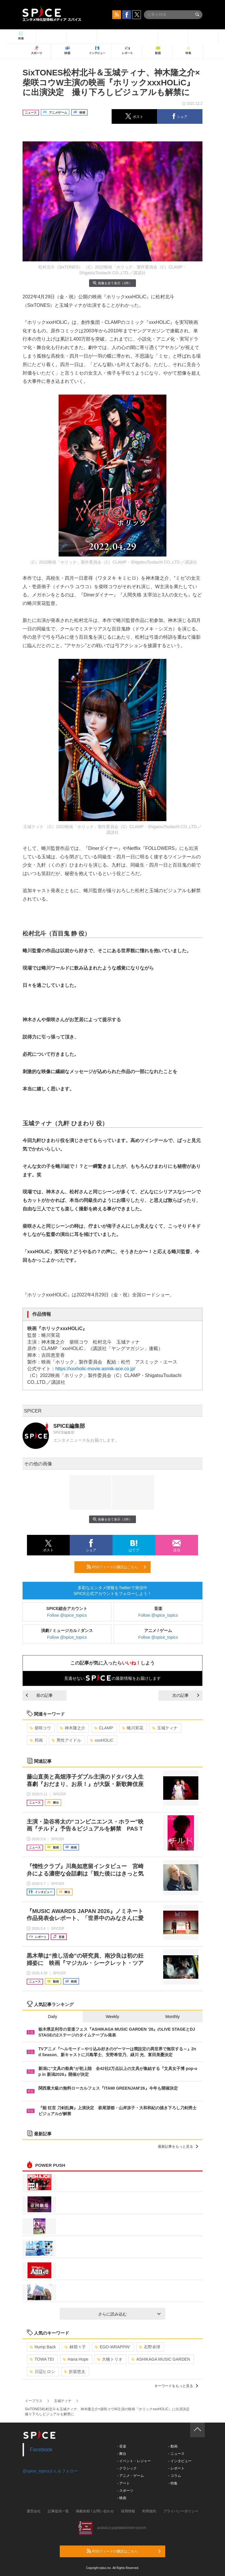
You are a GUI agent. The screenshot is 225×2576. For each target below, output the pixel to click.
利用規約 (149, 2511)
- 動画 (172, 2446)
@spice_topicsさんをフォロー (50, 2471)
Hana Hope (75, 2359)
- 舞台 (121, 2454)
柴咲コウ (40, 1728)
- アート (123, 2483)
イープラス (33, 2401)
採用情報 (128, 2511)
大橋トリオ (109, 2359)
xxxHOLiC (101, 1740)
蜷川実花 (132, 1728)
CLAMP (103, 1728)
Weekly (112, 2016)
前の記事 (39, 1695)
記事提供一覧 (58, 2511)
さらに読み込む (129, 2314)
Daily (52, 2016)
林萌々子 (75, 2347)
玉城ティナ (165, 1728)
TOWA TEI (42, 2359)
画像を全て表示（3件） (112, 283)
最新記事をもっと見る (178, 2146)
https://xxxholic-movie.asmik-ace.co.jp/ (95, 1368)
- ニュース (176, 2454)
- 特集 (172, 2483)
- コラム (174, 2476)
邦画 (36, 1740)
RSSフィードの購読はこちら (116, 1566)
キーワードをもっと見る (176, 2386)
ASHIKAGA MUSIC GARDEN (160, 2359)
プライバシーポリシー (180, 2511)
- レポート (176, 2468)
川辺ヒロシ (42, 2371)
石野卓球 (149, 2347)
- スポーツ (125, 2491)
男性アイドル (66, 1740)
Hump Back (43, 2347)
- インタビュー (179, 2461)
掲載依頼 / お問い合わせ (95, 2511)
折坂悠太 (74, 2371)
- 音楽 (121, 2446)
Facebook (41, 2449)
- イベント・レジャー (134, 2461)
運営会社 (34, 2511)
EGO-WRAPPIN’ (112, 2347)
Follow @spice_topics (67, 1615)
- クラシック (127, 2468)
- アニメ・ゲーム (130, 2476)
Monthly (172, 2016)
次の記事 (185, 1695)
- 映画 (121, 2498)
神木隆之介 (72, 1728)
